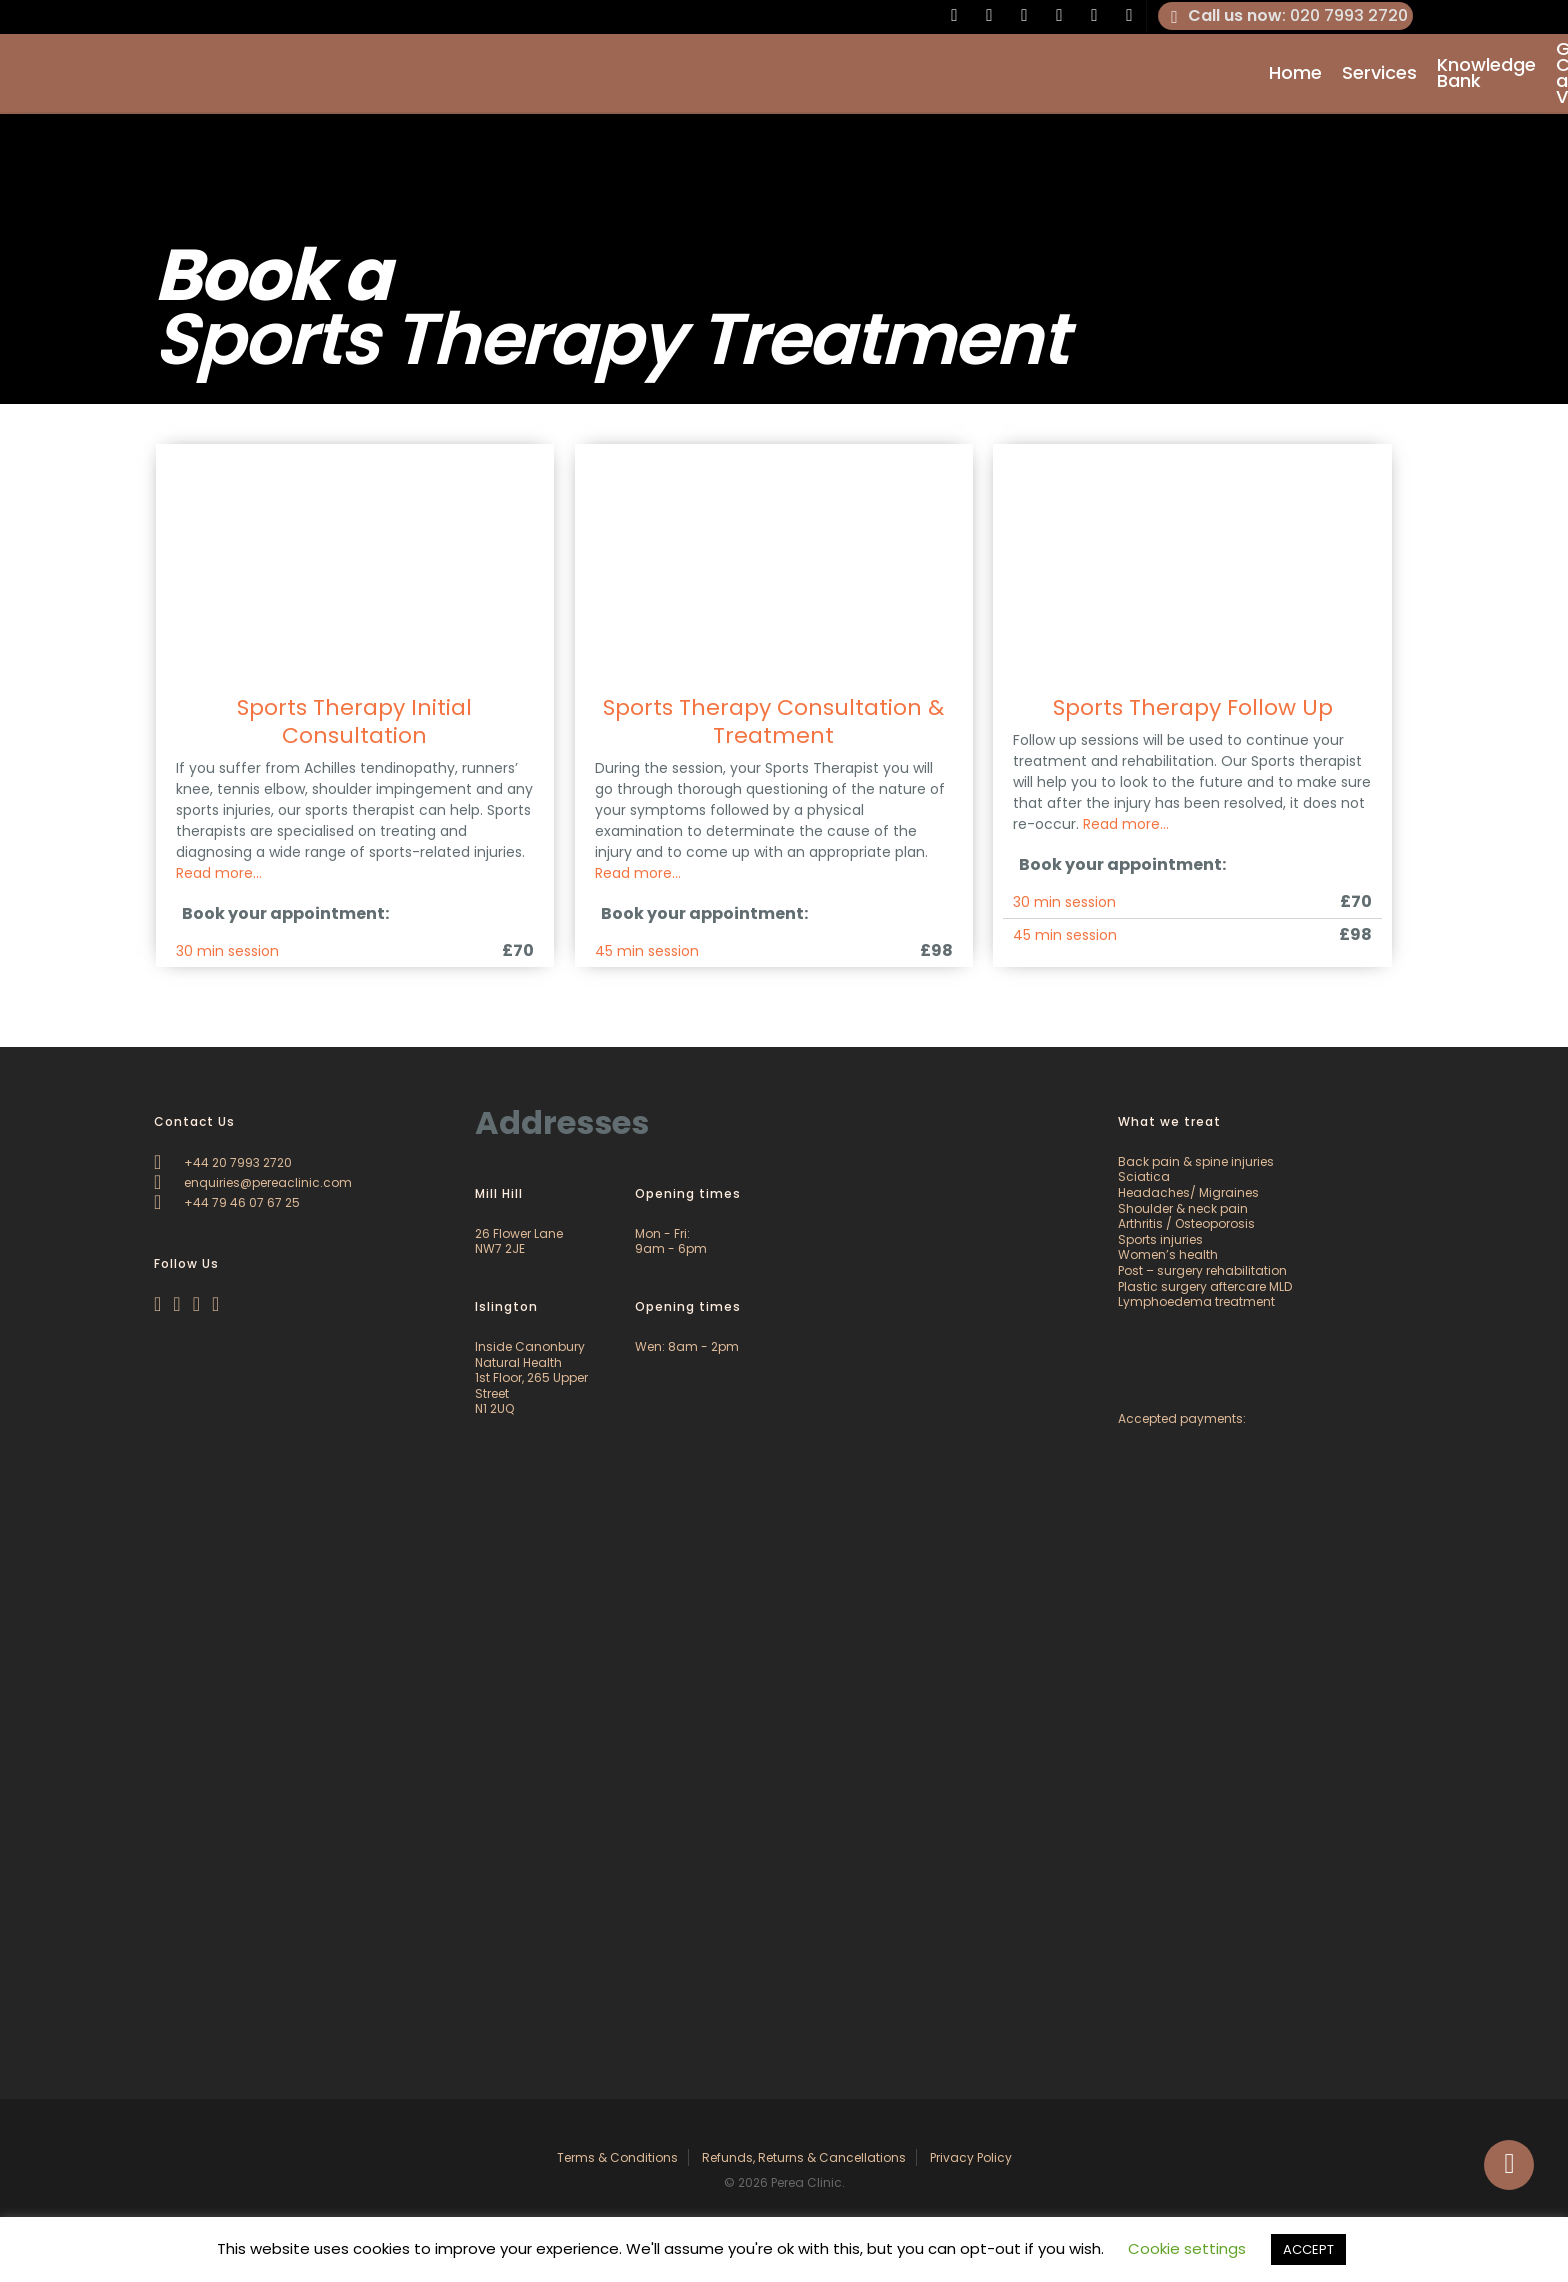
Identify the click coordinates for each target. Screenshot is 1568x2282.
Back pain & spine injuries (1196, 1161)
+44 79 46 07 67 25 (227, 1202)
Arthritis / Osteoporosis (1186, 1223)
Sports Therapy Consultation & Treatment (773, 721)
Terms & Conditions (617, 2157)
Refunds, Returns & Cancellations (804, 2157)
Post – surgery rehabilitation (1202, 1270)
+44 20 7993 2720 (223, 1162)
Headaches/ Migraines (1188, 1192)
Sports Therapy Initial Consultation (354, 721)
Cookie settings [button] (1187, 2248)
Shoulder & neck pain (1183, 1208)
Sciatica (1144, 1176)
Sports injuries (1160, 1239)
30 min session (227, 951)
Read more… (219, 873)
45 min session (647, 951)
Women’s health (1168, 1254)
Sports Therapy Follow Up (1193, 707)
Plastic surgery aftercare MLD (1205, 1286)
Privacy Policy (971, 2157)
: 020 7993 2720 (1286, 16)
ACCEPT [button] (1308, 2249)
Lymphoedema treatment (1196, 1301)
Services (1379, 74)
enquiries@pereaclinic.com (253, 1182)
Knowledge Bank (1486, 74)
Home (1295, 74)
